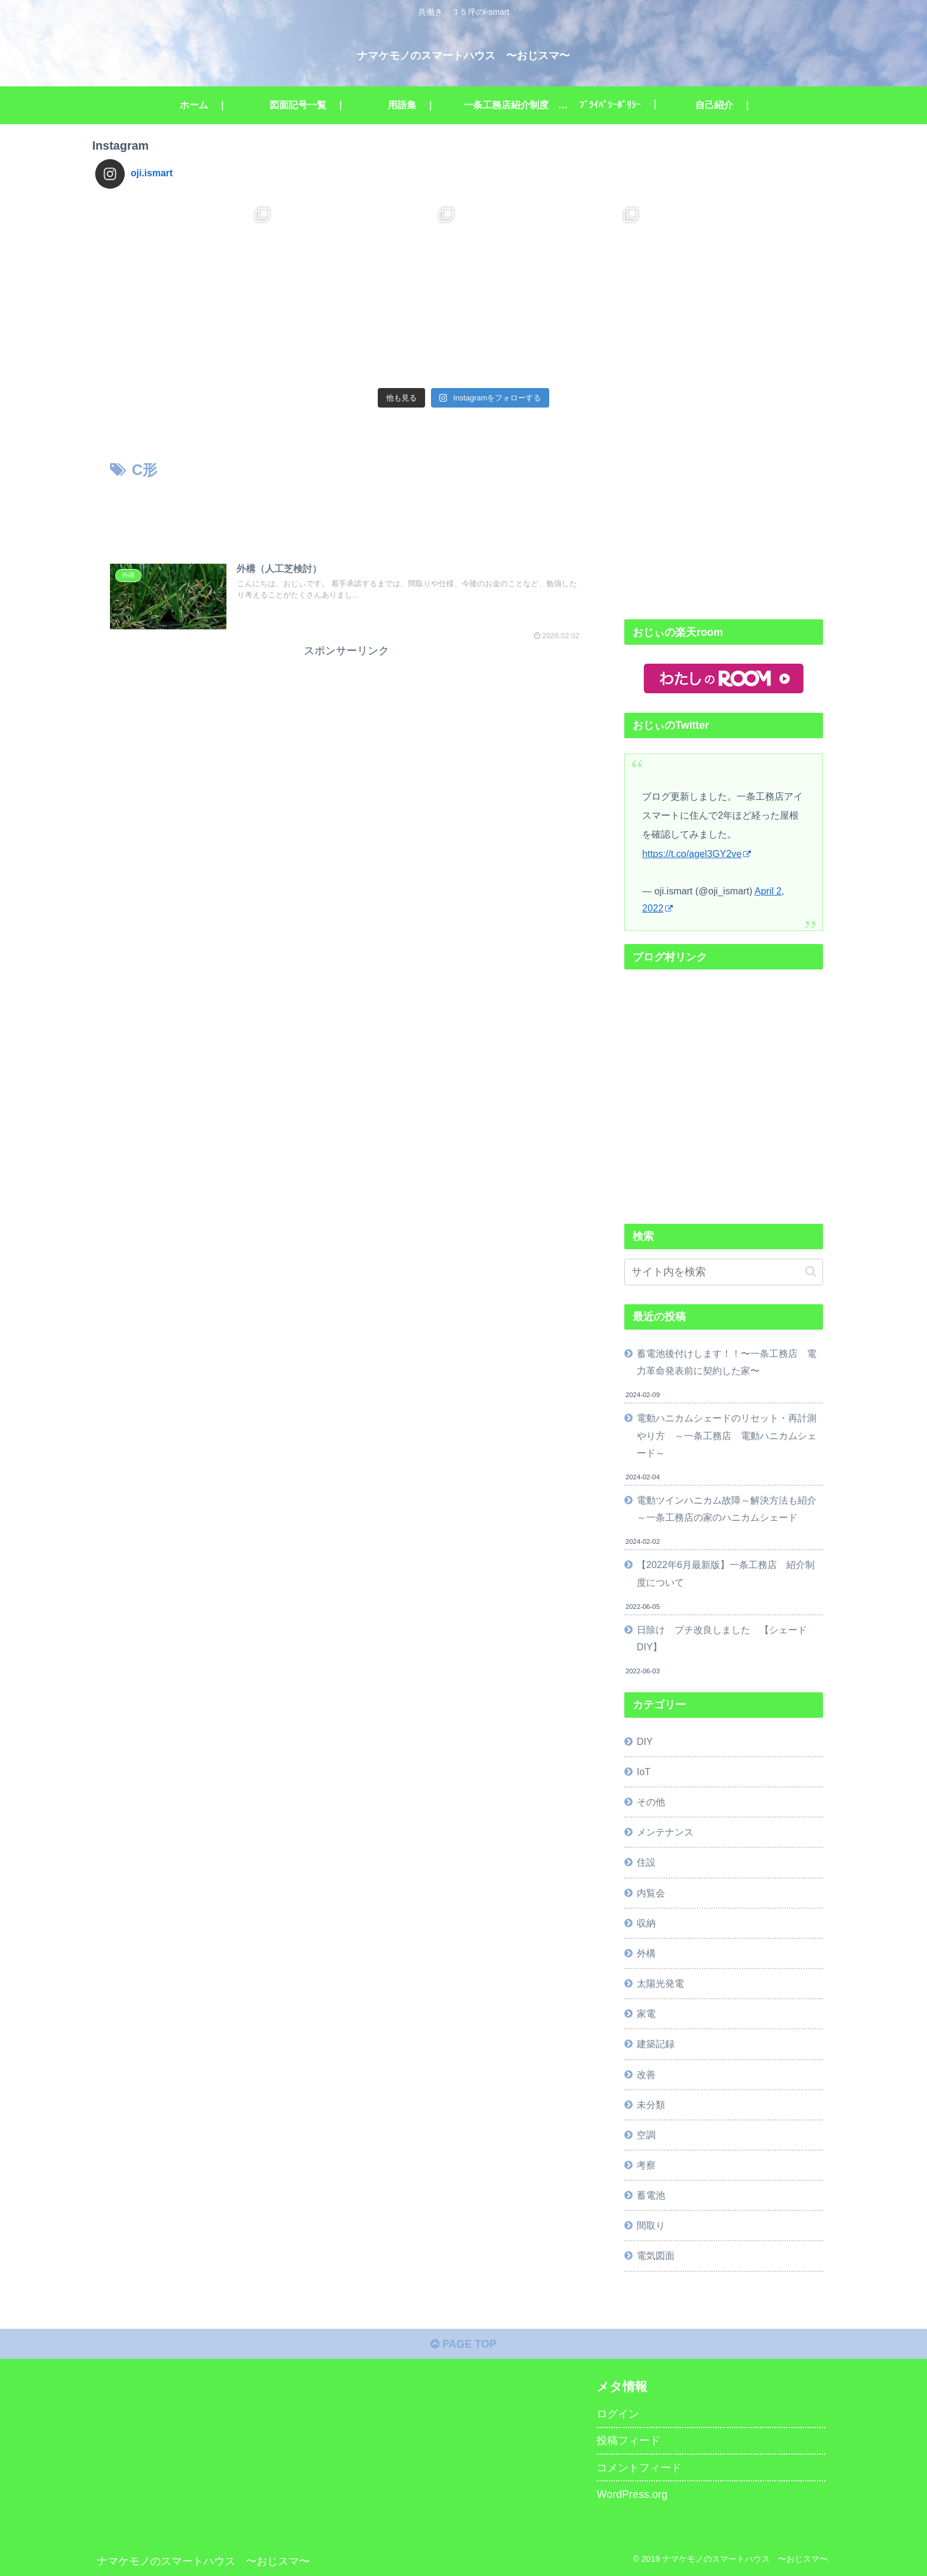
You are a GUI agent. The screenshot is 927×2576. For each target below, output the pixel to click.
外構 (646, 1953)
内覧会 (651, 1892)
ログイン (618, 2414)
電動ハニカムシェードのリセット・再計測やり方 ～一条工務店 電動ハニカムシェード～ (726, 1435)
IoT (643, 1771)
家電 (646, 2013)
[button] (810, 1271)
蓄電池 (651, 2195)
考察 (646, 2165)
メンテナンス (665, 1832)
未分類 (651, 2104)
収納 (646, 1923)
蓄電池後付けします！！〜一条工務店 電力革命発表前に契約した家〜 (726, 1362)
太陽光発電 (660, 1983)
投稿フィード (628, 2440)
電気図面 (656, 2255)
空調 (646, 2134)
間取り (651, 2225)
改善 (646, 2074)
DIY (645, 1741)
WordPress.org (632, 2494)
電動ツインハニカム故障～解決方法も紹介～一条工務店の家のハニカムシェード (726, 1509)
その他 (651, 1801)
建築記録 (656, 2043)
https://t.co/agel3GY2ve (696, 853)
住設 (646, 1862)
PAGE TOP (463, 2344)
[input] (723, 1272)
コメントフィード (639, 2468)
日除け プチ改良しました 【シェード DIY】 (726, 1638)
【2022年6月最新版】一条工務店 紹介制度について (726, 1573)
